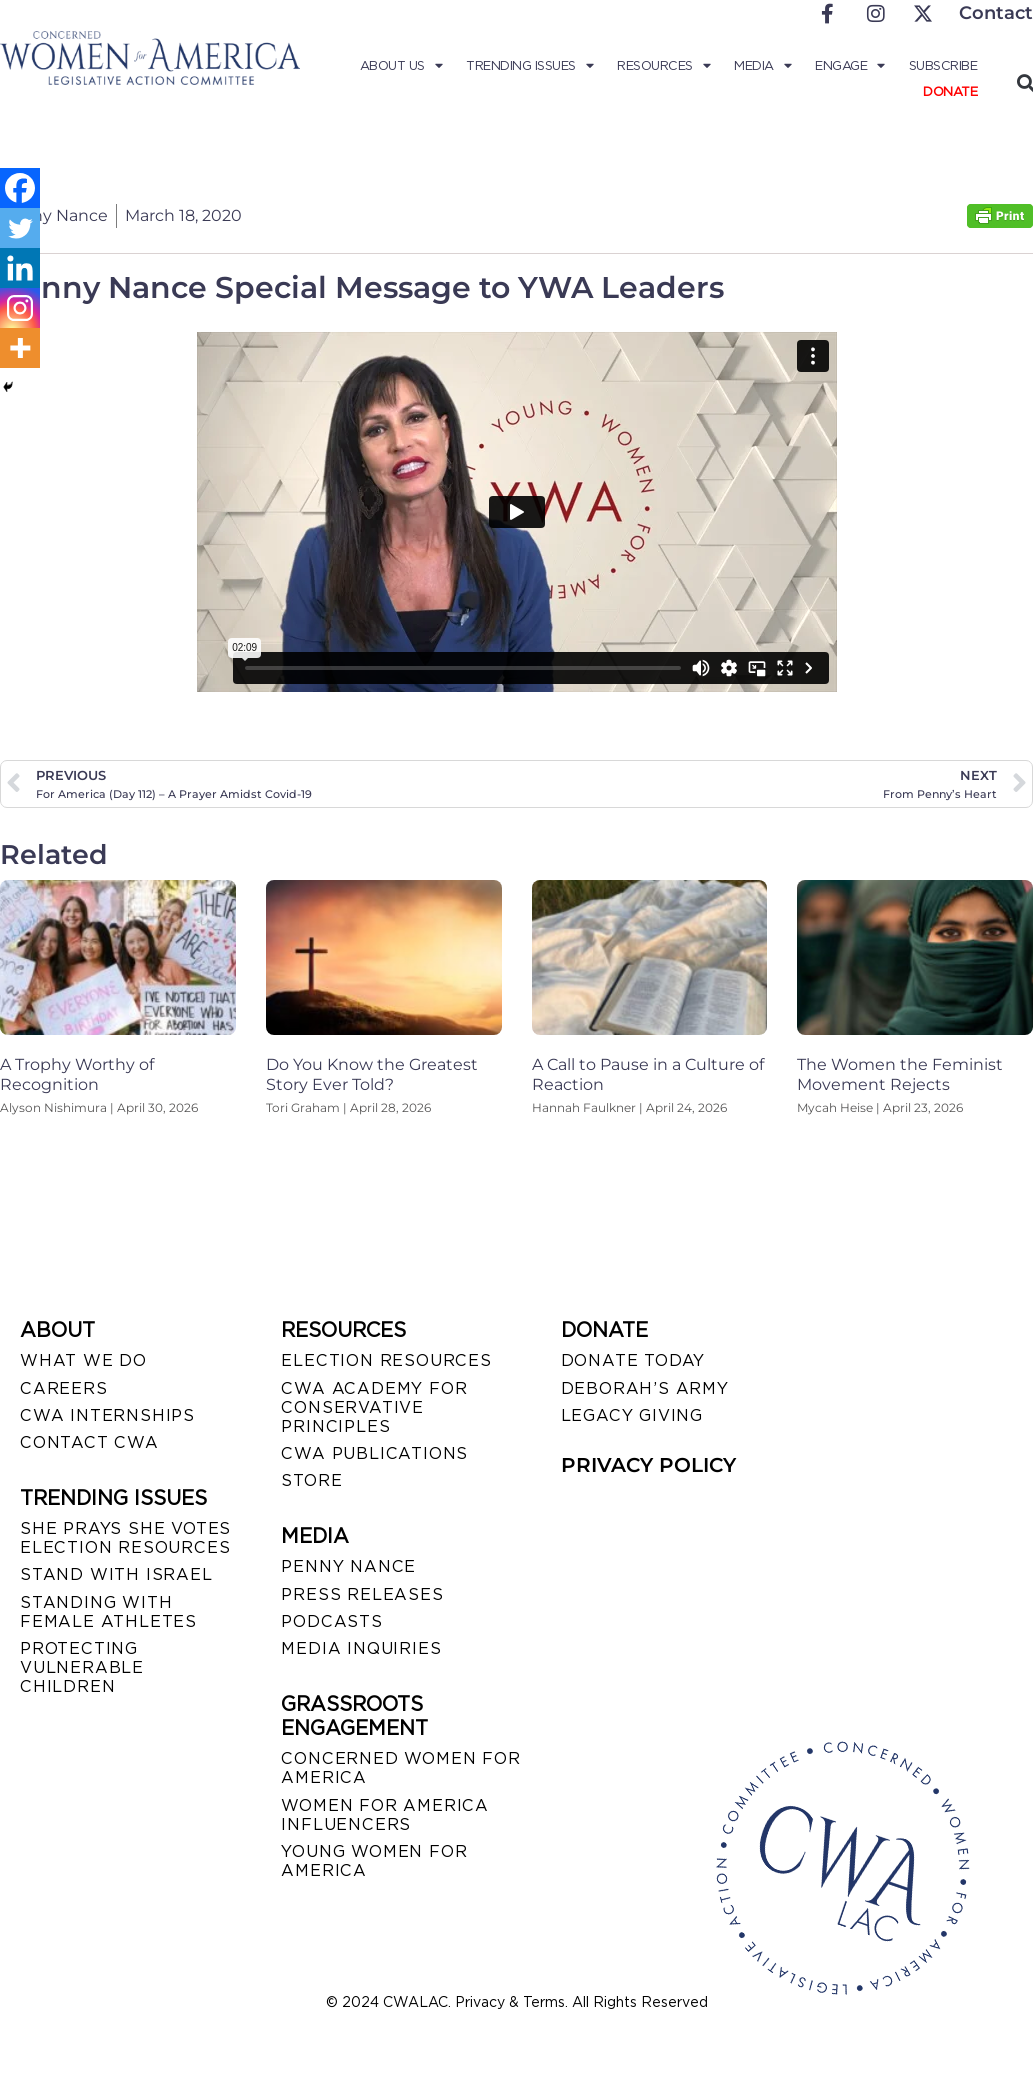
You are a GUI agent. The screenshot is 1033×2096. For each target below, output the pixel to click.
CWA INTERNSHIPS (107, 1415)
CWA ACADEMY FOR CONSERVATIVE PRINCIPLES (374, 1407)
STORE (311, 1480)
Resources (663, 66)
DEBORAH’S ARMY (645, 1388)
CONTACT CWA (89, 1442)
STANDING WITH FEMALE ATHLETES (108, 1612)
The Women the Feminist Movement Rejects (900, 1074)
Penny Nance (348, 1566)
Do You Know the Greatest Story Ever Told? (372, 1074)
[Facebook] (20, 188)
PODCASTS (331, 1621)
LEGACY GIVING (632, 1415)
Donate (950, 91)
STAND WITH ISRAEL (116, 1574)
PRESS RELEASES (362, 1594)
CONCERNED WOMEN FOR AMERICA (400, 1768)
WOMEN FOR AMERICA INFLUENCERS (385, 1815)
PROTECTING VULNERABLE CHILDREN (82, 1667)
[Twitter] (20, 228)
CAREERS (64, 1388)
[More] (20, 348)
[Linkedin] (20, 268)
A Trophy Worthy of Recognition (77, 1074)
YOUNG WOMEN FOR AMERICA (374, 1861)
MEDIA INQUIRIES (361, 1648)
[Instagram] (20, 308)
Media (762, 66)
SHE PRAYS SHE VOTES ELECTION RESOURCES (125, 1538)
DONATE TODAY (633, 1360)
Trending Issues (529, 66)
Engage (850, 66)
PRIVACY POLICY (648, 1465)
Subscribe (943, 65)
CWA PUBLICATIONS (374, 1453)
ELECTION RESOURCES (386, 1360)
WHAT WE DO (83, 1360)
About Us (401, 66)
